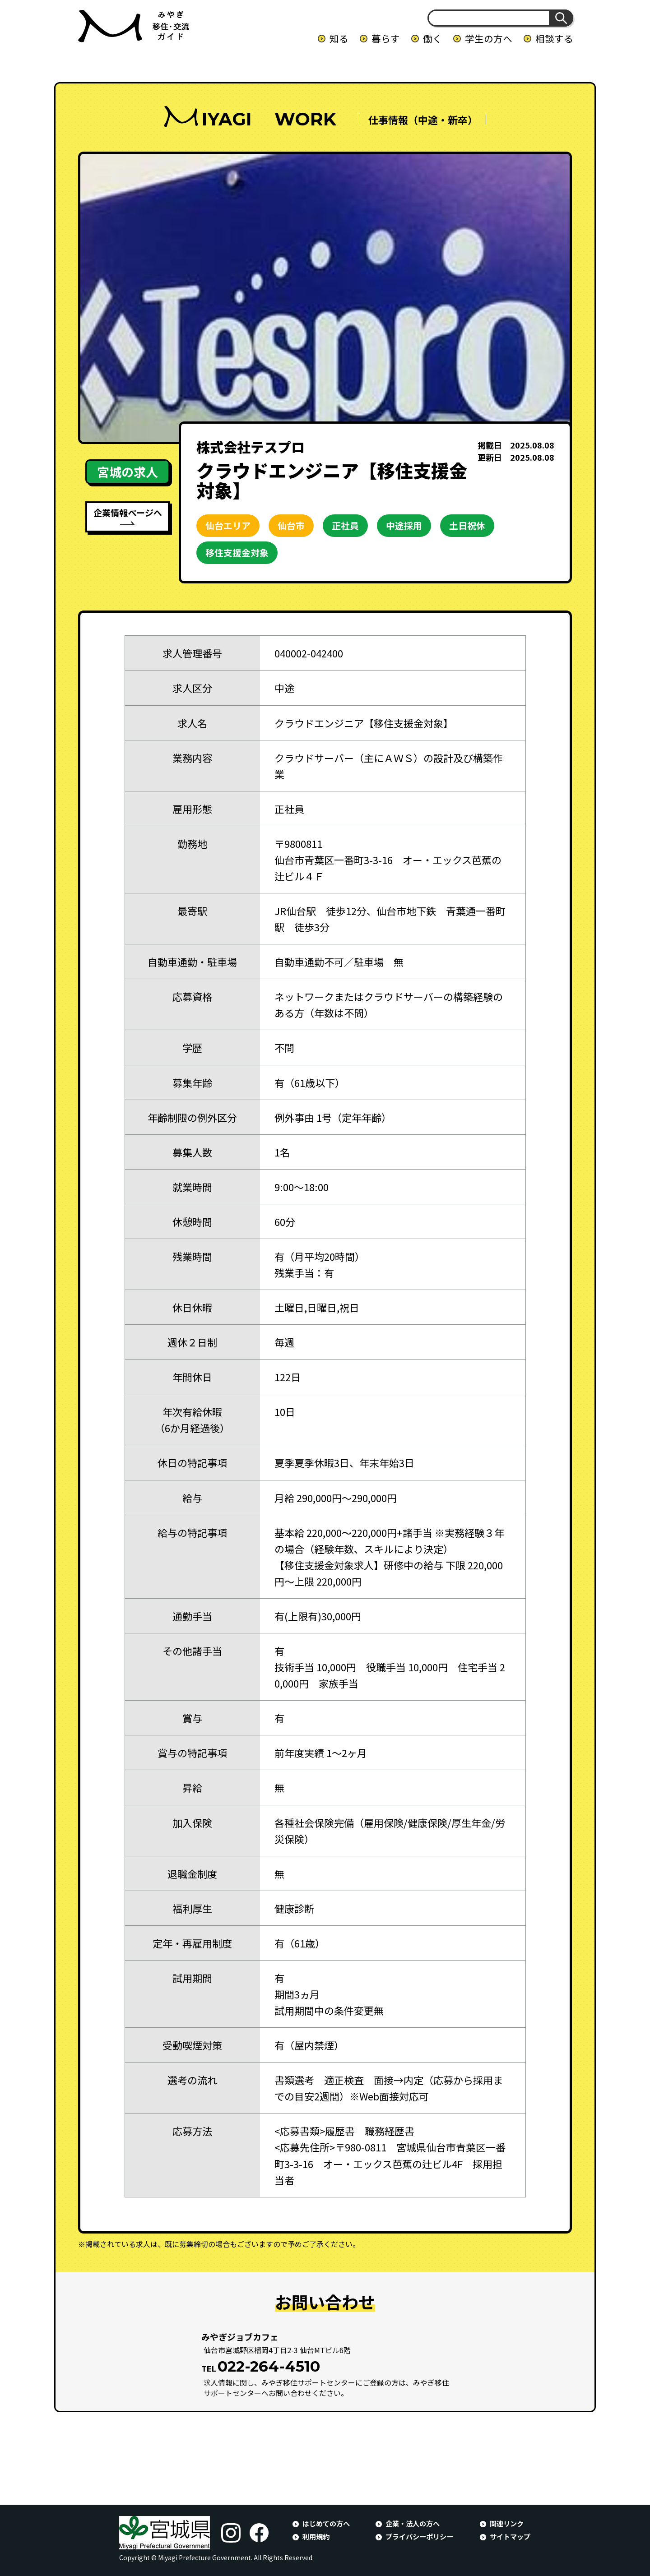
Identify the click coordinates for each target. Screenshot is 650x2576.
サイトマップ (510, 2536)
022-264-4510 (269, 2366)
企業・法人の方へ (412, 2523)
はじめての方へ (326, 2523)
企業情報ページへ (127, 512)
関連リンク (507, 2523)
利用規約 (316, 2536)
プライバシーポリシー (419, 2536)
